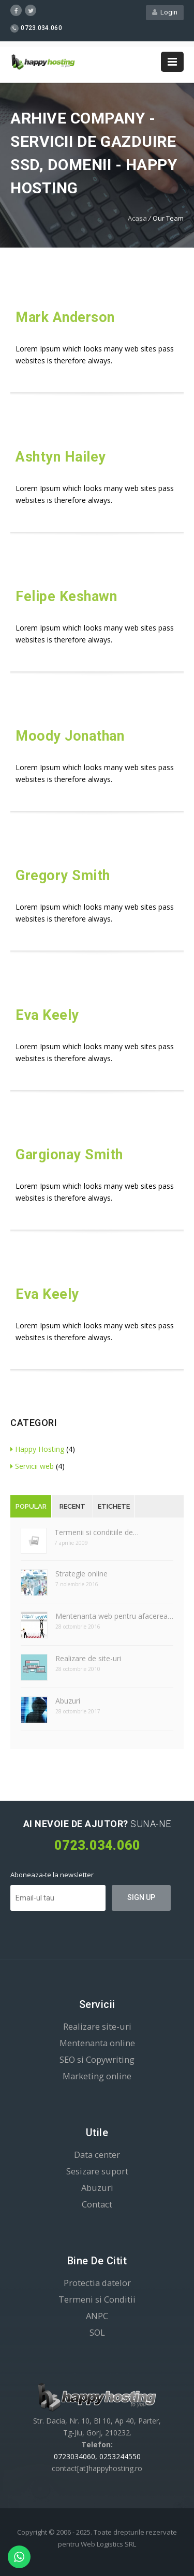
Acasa (137, 218)
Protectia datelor (97, 2283)
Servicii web (32, 1466)
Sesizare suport (97, 2171)
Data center (97, 2154)
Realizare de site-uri (88, 1658)
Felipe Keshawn (66, 596)
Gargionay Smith (69, 1154)
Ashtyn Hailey (61, 457)
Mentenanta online (97, 2043)
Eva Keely (47, 1015)
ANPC (97, 2316)
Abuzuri (67, 1700)
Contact (97, 2204)
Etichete (114, 1506)
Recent (72, 1506)
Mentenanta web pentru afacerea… (114, 1616)
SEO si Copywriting (97, 2059)
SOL (97, 2332)
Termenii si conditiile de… (96, 1532)
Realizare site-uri (97, 2026)
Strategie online (81, 1573)
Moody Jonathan (70, 736)
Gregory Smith (63, 875)
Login (164, 12)
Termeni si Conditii (97, 2299)
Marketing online (97, 2076)
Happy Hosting (37, 1449)
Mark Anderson (65, 317)
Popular (31, 1506)
